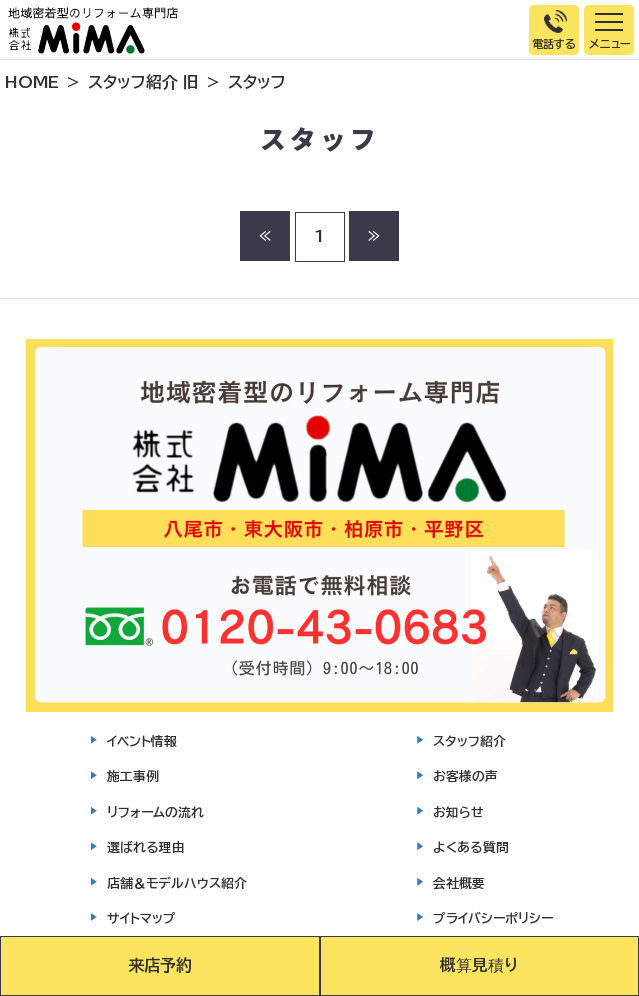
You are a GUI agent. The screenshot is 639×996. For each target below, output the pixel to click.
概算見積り (479, 965)
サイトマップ (141, 918)
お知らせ (458, 812)
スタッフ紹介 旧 (143, 82)
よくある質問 (471, 847)
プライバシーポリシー (493, 918)
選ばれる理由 (146, 847)
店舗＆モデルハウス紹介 (177, 883)
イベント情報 (142, 741)
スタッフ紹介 (469, 741)
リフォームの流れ (155, 812)
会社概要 (459, 883)
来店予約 (160, 965)
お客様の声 (465, 776)
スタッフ (257, 82)
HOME (32, 82)
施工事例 (133, 776)
